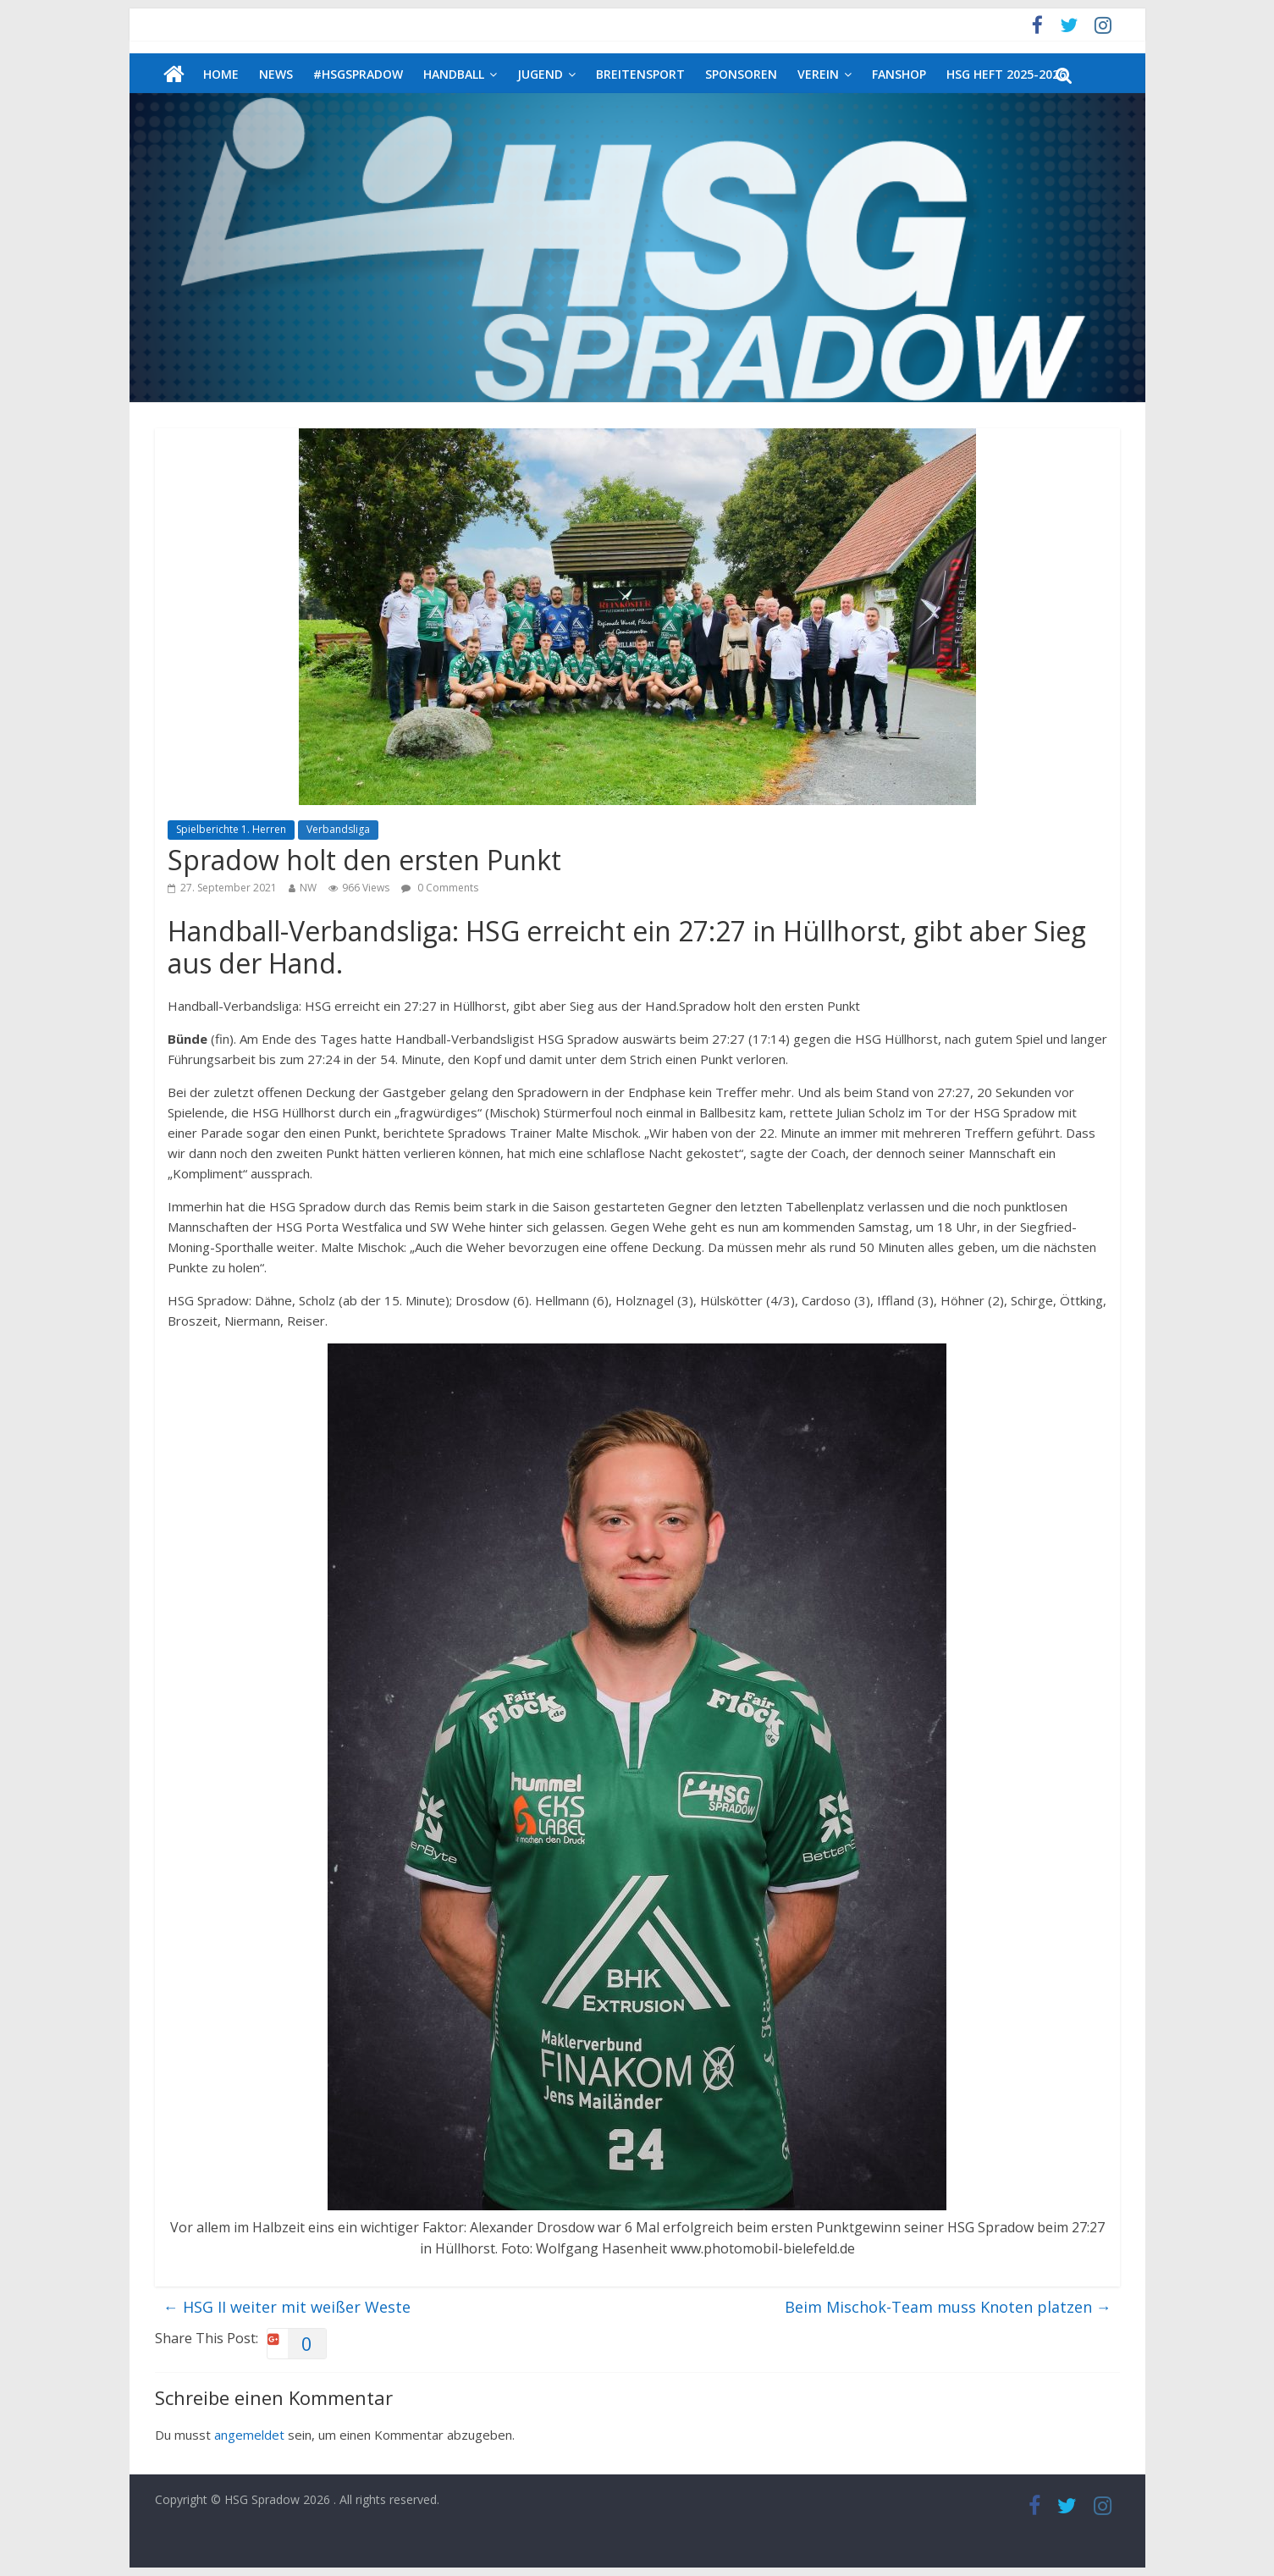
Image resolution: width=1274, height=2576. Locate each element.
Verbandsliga (338, 829)
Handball (453, 74)
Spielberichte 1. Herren (231, 829)
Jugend (540, 74)
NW (308, 887)
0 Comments (439, 887)
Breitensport (640, 74)
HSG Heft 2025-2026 (1006, 74)
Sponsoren (741, 74)
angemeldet (249, 2434)
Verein (818, 74)
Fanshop (899, 74)
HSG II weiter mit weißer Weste (287, 2307)
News (276, 74)
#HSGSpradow (358, 74)
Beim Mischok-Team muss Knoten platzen (948, 2307)
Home (221, 74)
